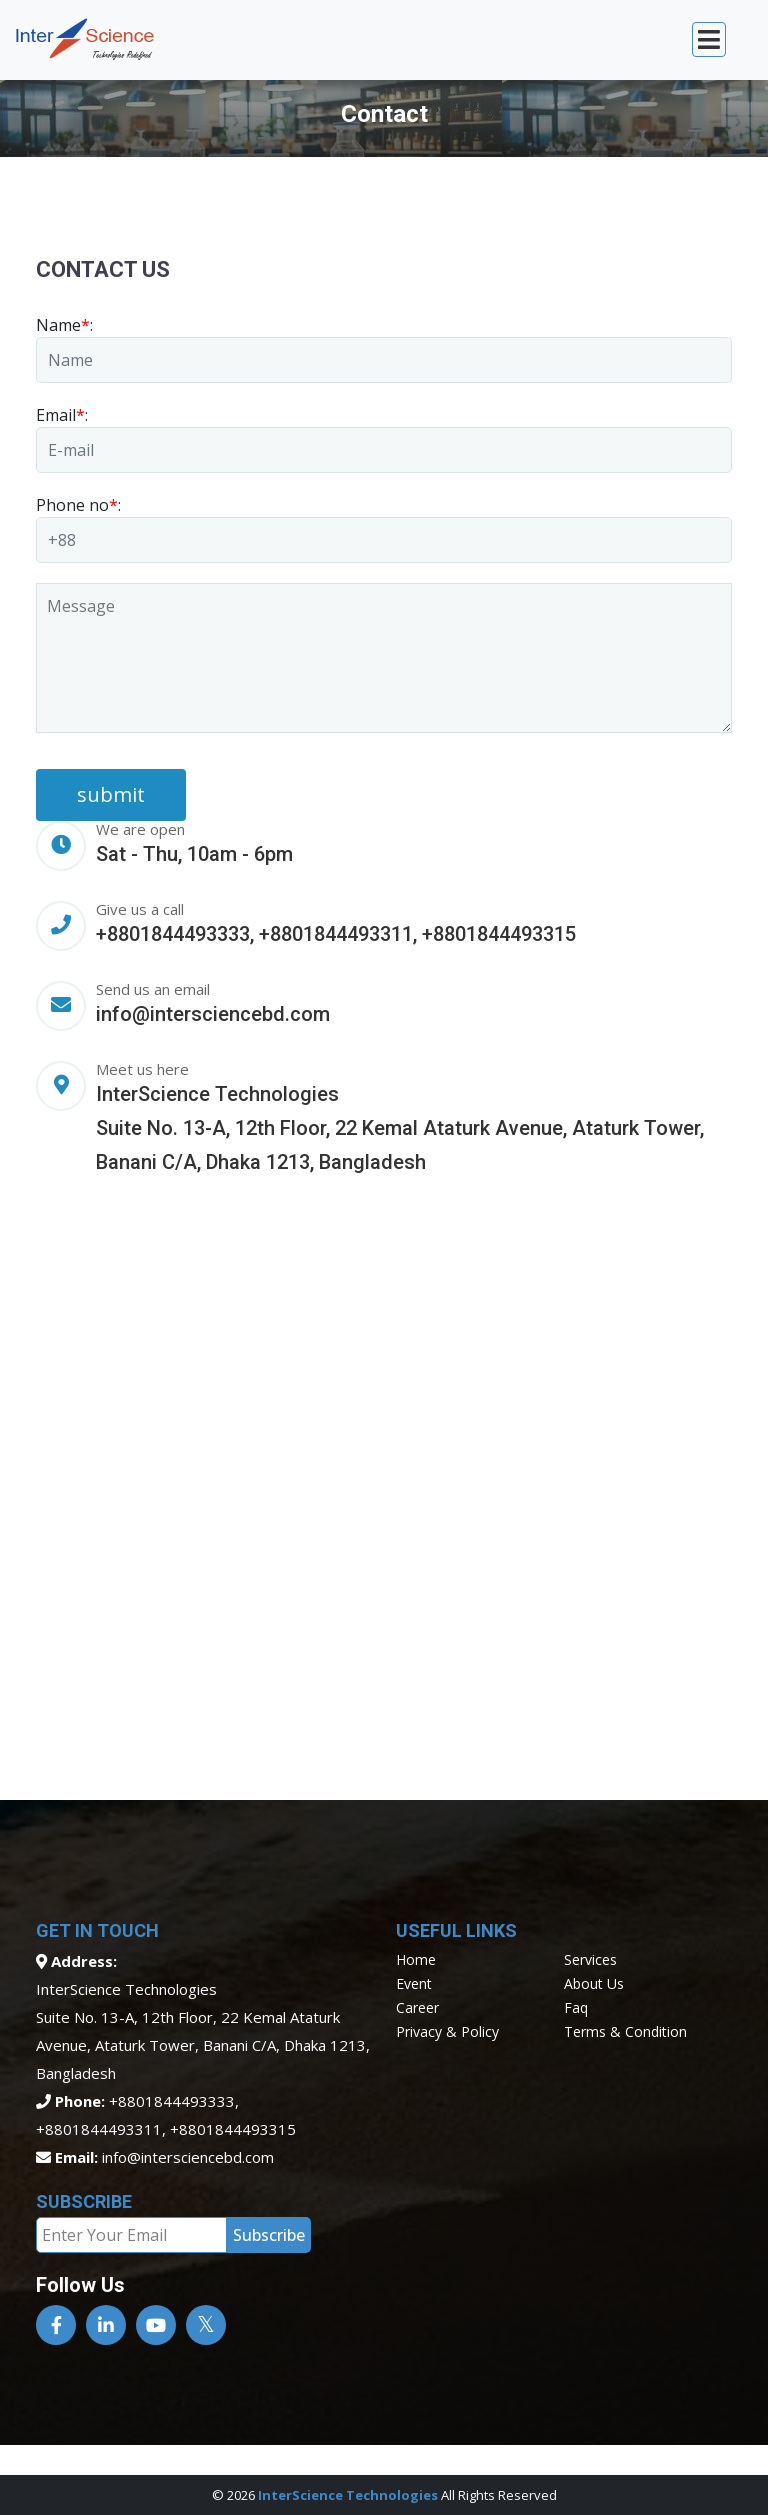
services (590, 1959)
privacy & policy (447, 2031)
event (414, 1983)
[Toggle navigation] (709, 39)
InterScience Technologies (348, 2495)
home (416, 1959)
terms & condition (625, 2031)
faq (576, 2007)
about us (594, 1983)
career (417, 2007)
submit (111, 794)
